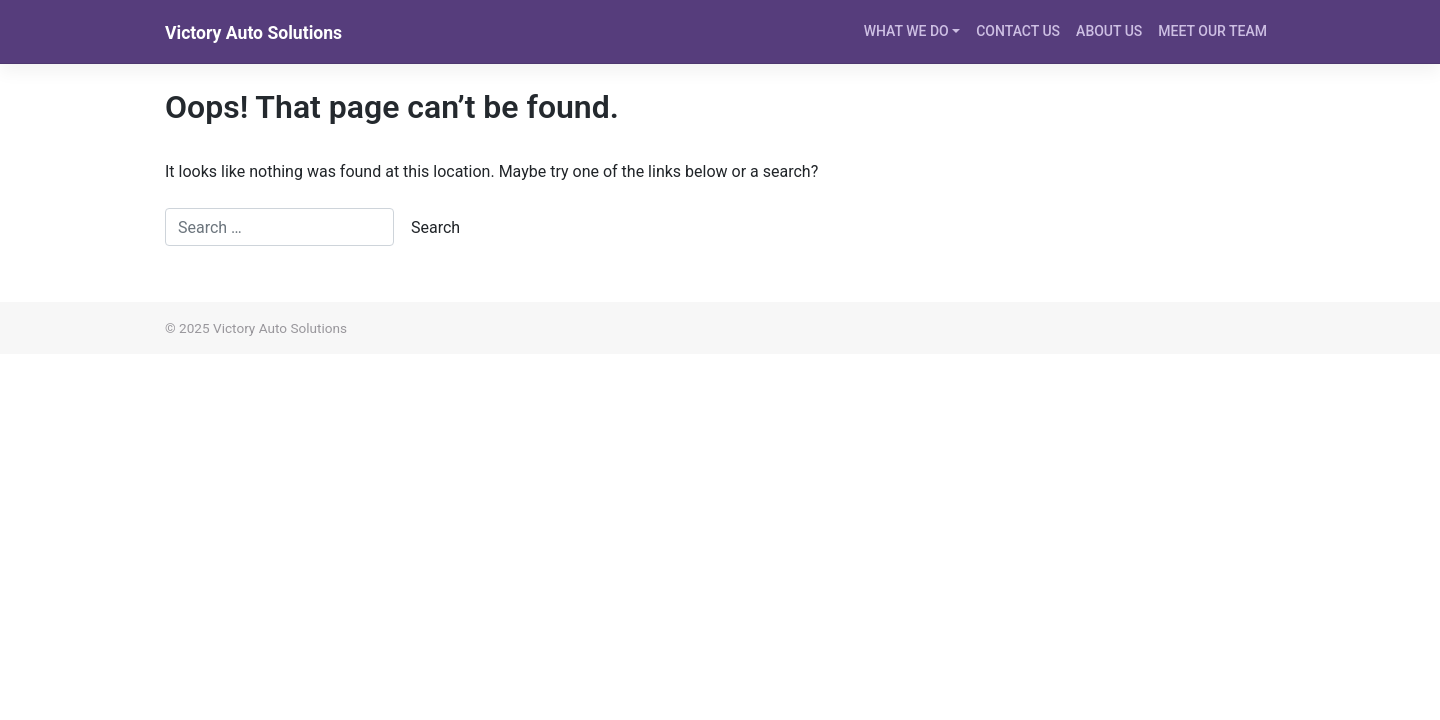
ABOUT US (1109, 31)
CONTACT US (1018, 31)
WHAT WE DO (906, 31)
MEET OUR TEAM (1212, 31)
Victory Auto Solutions (253, 33)
